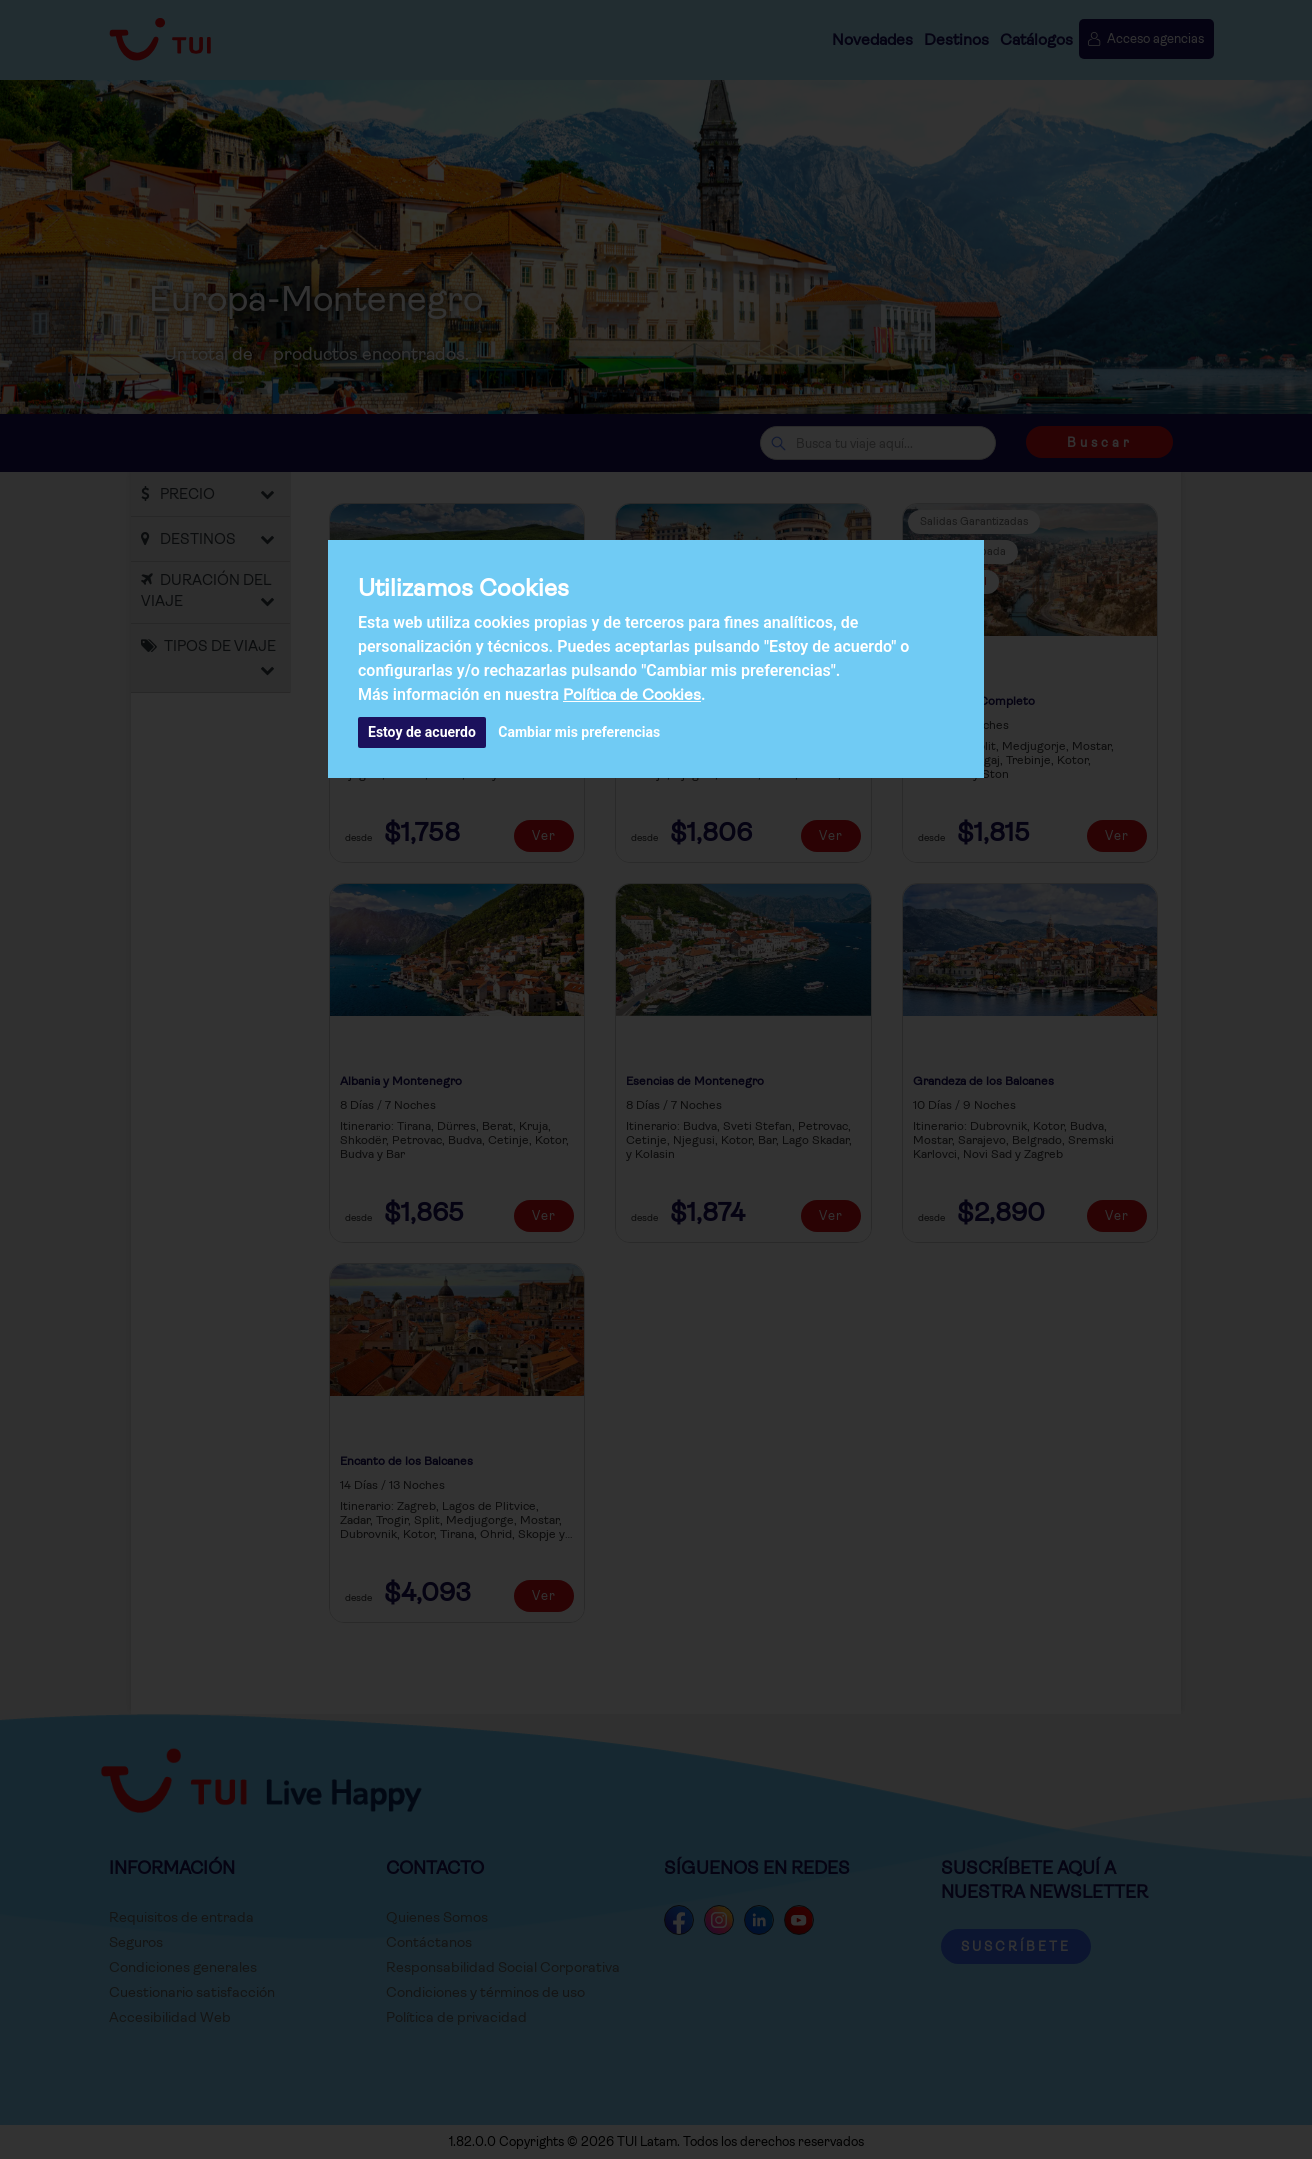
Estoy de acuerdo (422, 732)
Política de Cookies (632, 694)
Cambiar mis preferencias (579, 732)
